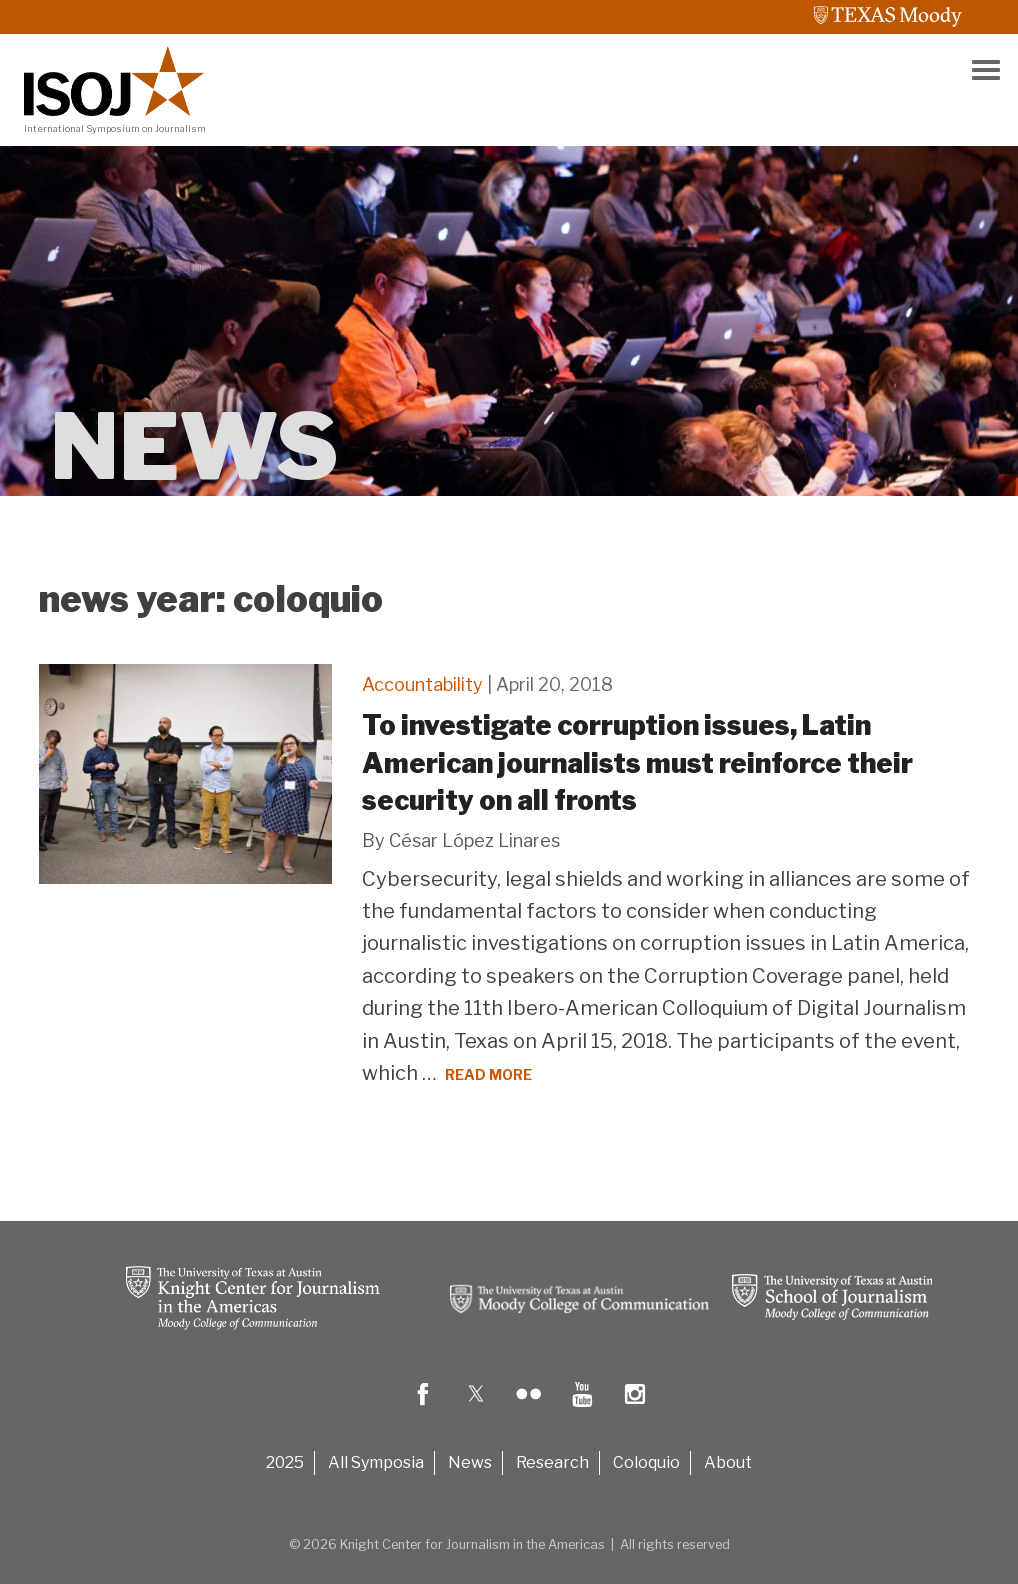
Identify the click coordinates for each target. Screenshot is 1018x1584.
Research (552, 1462)
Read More (488, 1074)
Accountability (422, 684)
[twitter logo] (476, 1408)
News (470, 1462)
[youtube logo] (582, 1408)
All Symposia (376, 1462)
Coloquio (646, 1462)
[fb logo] (423, 1408)
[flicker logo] (529, 1408)
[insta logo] (635, 1408)
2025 (285, 1462)
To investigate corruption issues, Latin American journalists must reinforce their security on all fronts (637, 763)
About (728, 1462)
